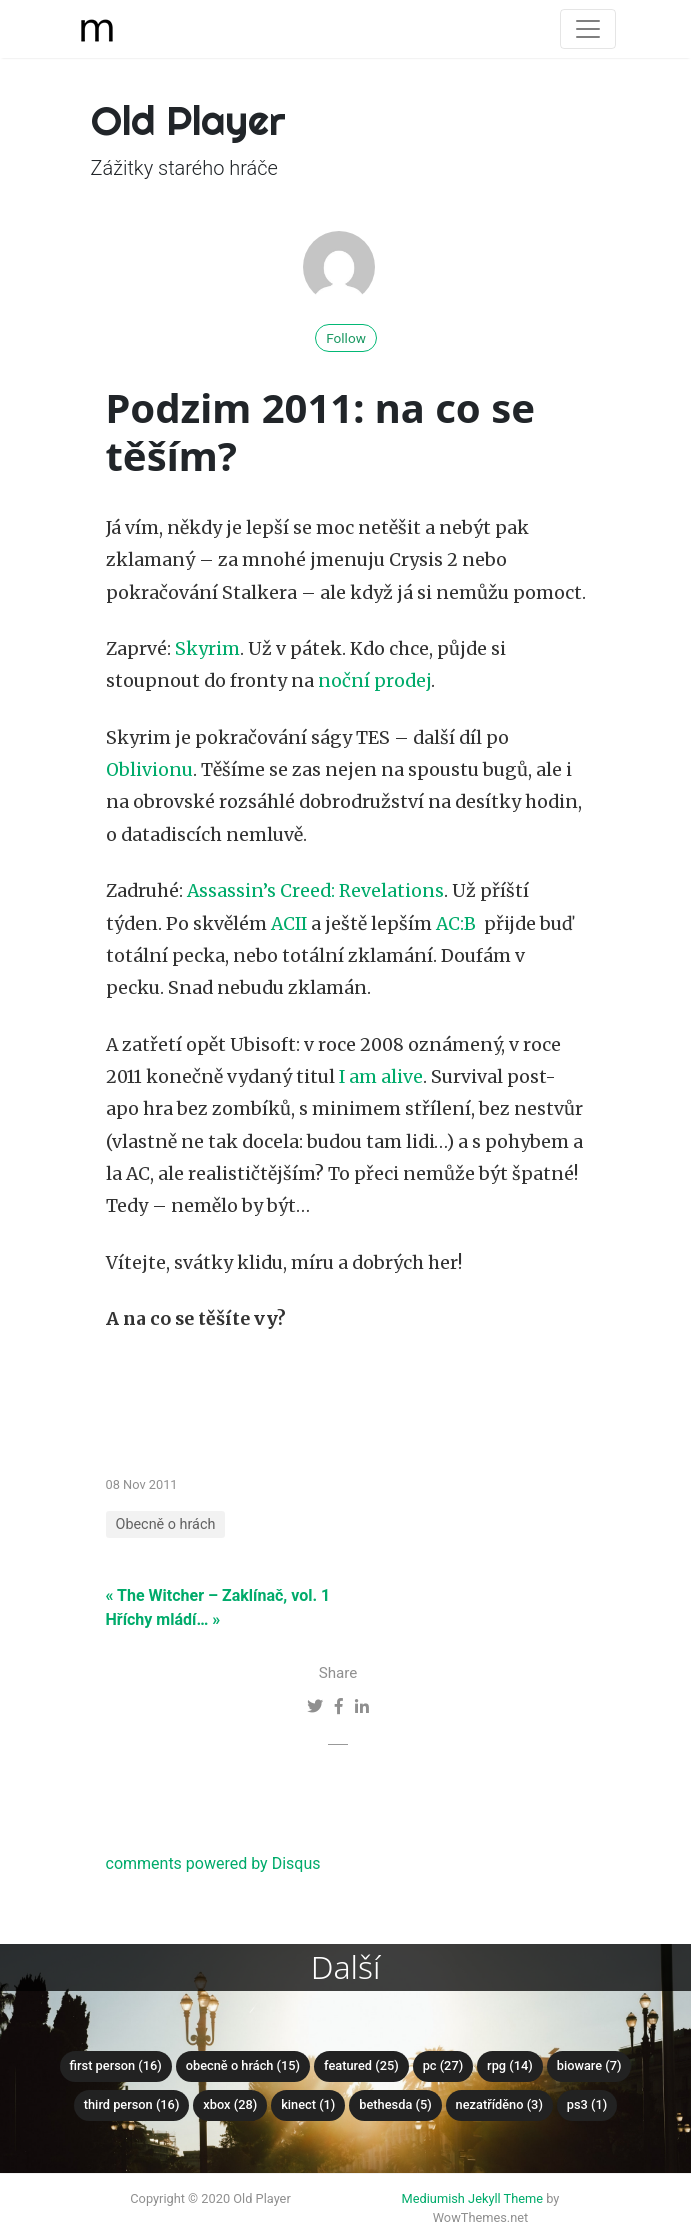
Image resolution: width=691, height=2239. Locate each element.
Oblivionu (149, 770)
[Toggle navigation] (588, 29)
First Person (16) (116, 2065)
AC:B (456, 924)
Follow (346, 338)
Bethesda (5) (395, 2104)
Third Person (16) (132, 2104)
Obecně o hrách (166, 1524)
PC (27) (443, 2065)
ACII (289, 924)
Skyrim (207, 649)
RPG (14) (510, 2065)
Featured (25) (361, 2065)
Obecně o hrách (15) (243, 2065)
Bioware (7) (589, 2065)
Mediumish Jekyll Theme (473, 2198)
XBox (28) (230, 2104)
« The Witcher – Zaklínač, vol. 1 (218, 1595)
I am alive (381, 1077)
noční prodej (374, 681)
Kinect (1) (308, 2104)
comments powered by (213, 1863)
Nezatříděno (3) (499, 2104)
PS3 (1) (587, 2104)
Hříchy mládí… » (163, 1619)
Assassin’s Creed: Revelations (315, 891)
